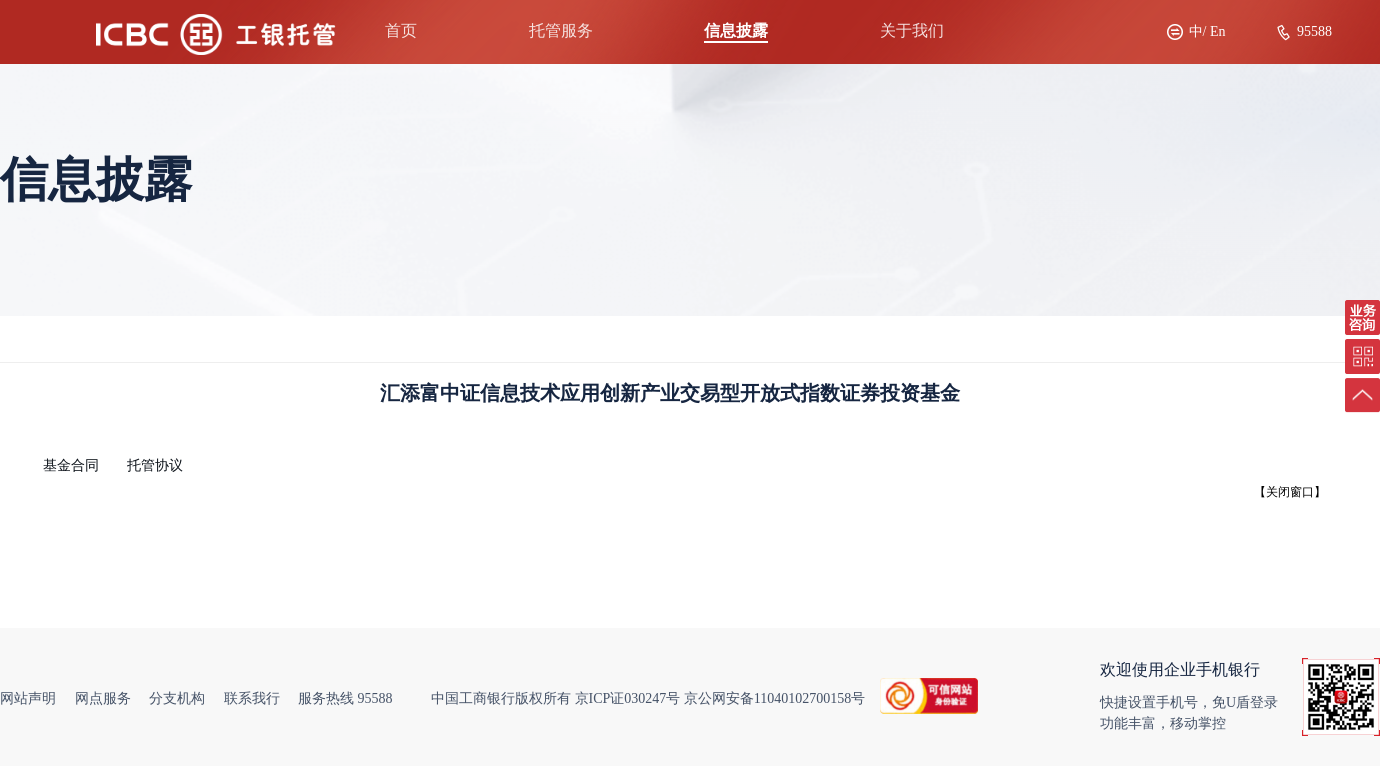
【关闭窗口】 (1290, 492)
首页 (401, 30)
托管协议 (155, 465)
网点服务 (103, 698)
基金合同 (71, 465)
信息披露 (736, 30)
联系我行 (252, 698)
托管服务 (561, 30)
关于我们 (912, 30)
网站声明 (28, 698)
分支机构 (177, 698)
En (1218, 31)
